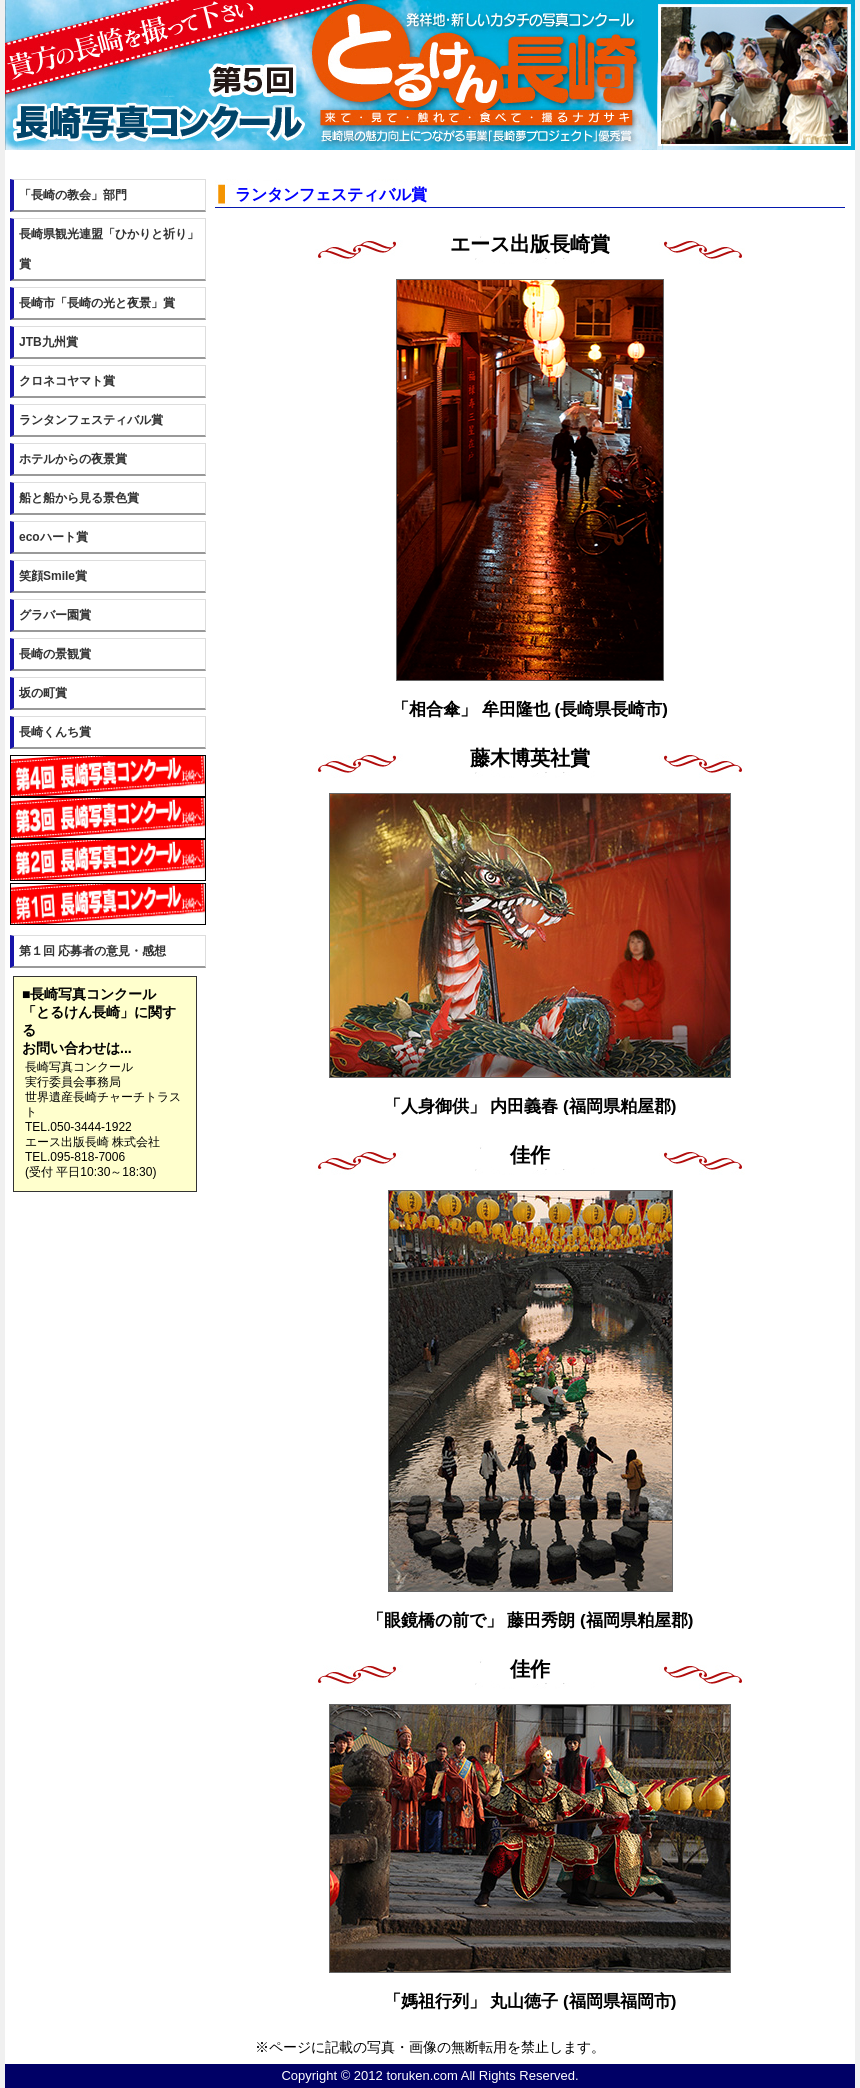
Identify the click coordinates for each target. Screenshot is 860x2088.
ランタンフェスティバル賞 (91, 420)
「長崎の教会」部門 (73, 195)
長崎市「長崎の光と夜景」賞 (97, 303)
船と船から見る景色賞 (79, 498)
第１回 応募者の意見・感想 (92, 951)
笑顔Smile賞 (53, 576)
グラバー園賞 (55, 615)
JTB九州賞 (48, 342)
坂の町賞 (43, 693)
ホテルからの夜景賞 (73, 459)
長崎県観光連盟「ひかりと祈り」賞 (109, 249)
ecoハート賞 (53, 537)
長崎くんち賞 (55, 732)
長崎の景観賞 (55, 654)
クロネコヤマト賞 (67, 381)
